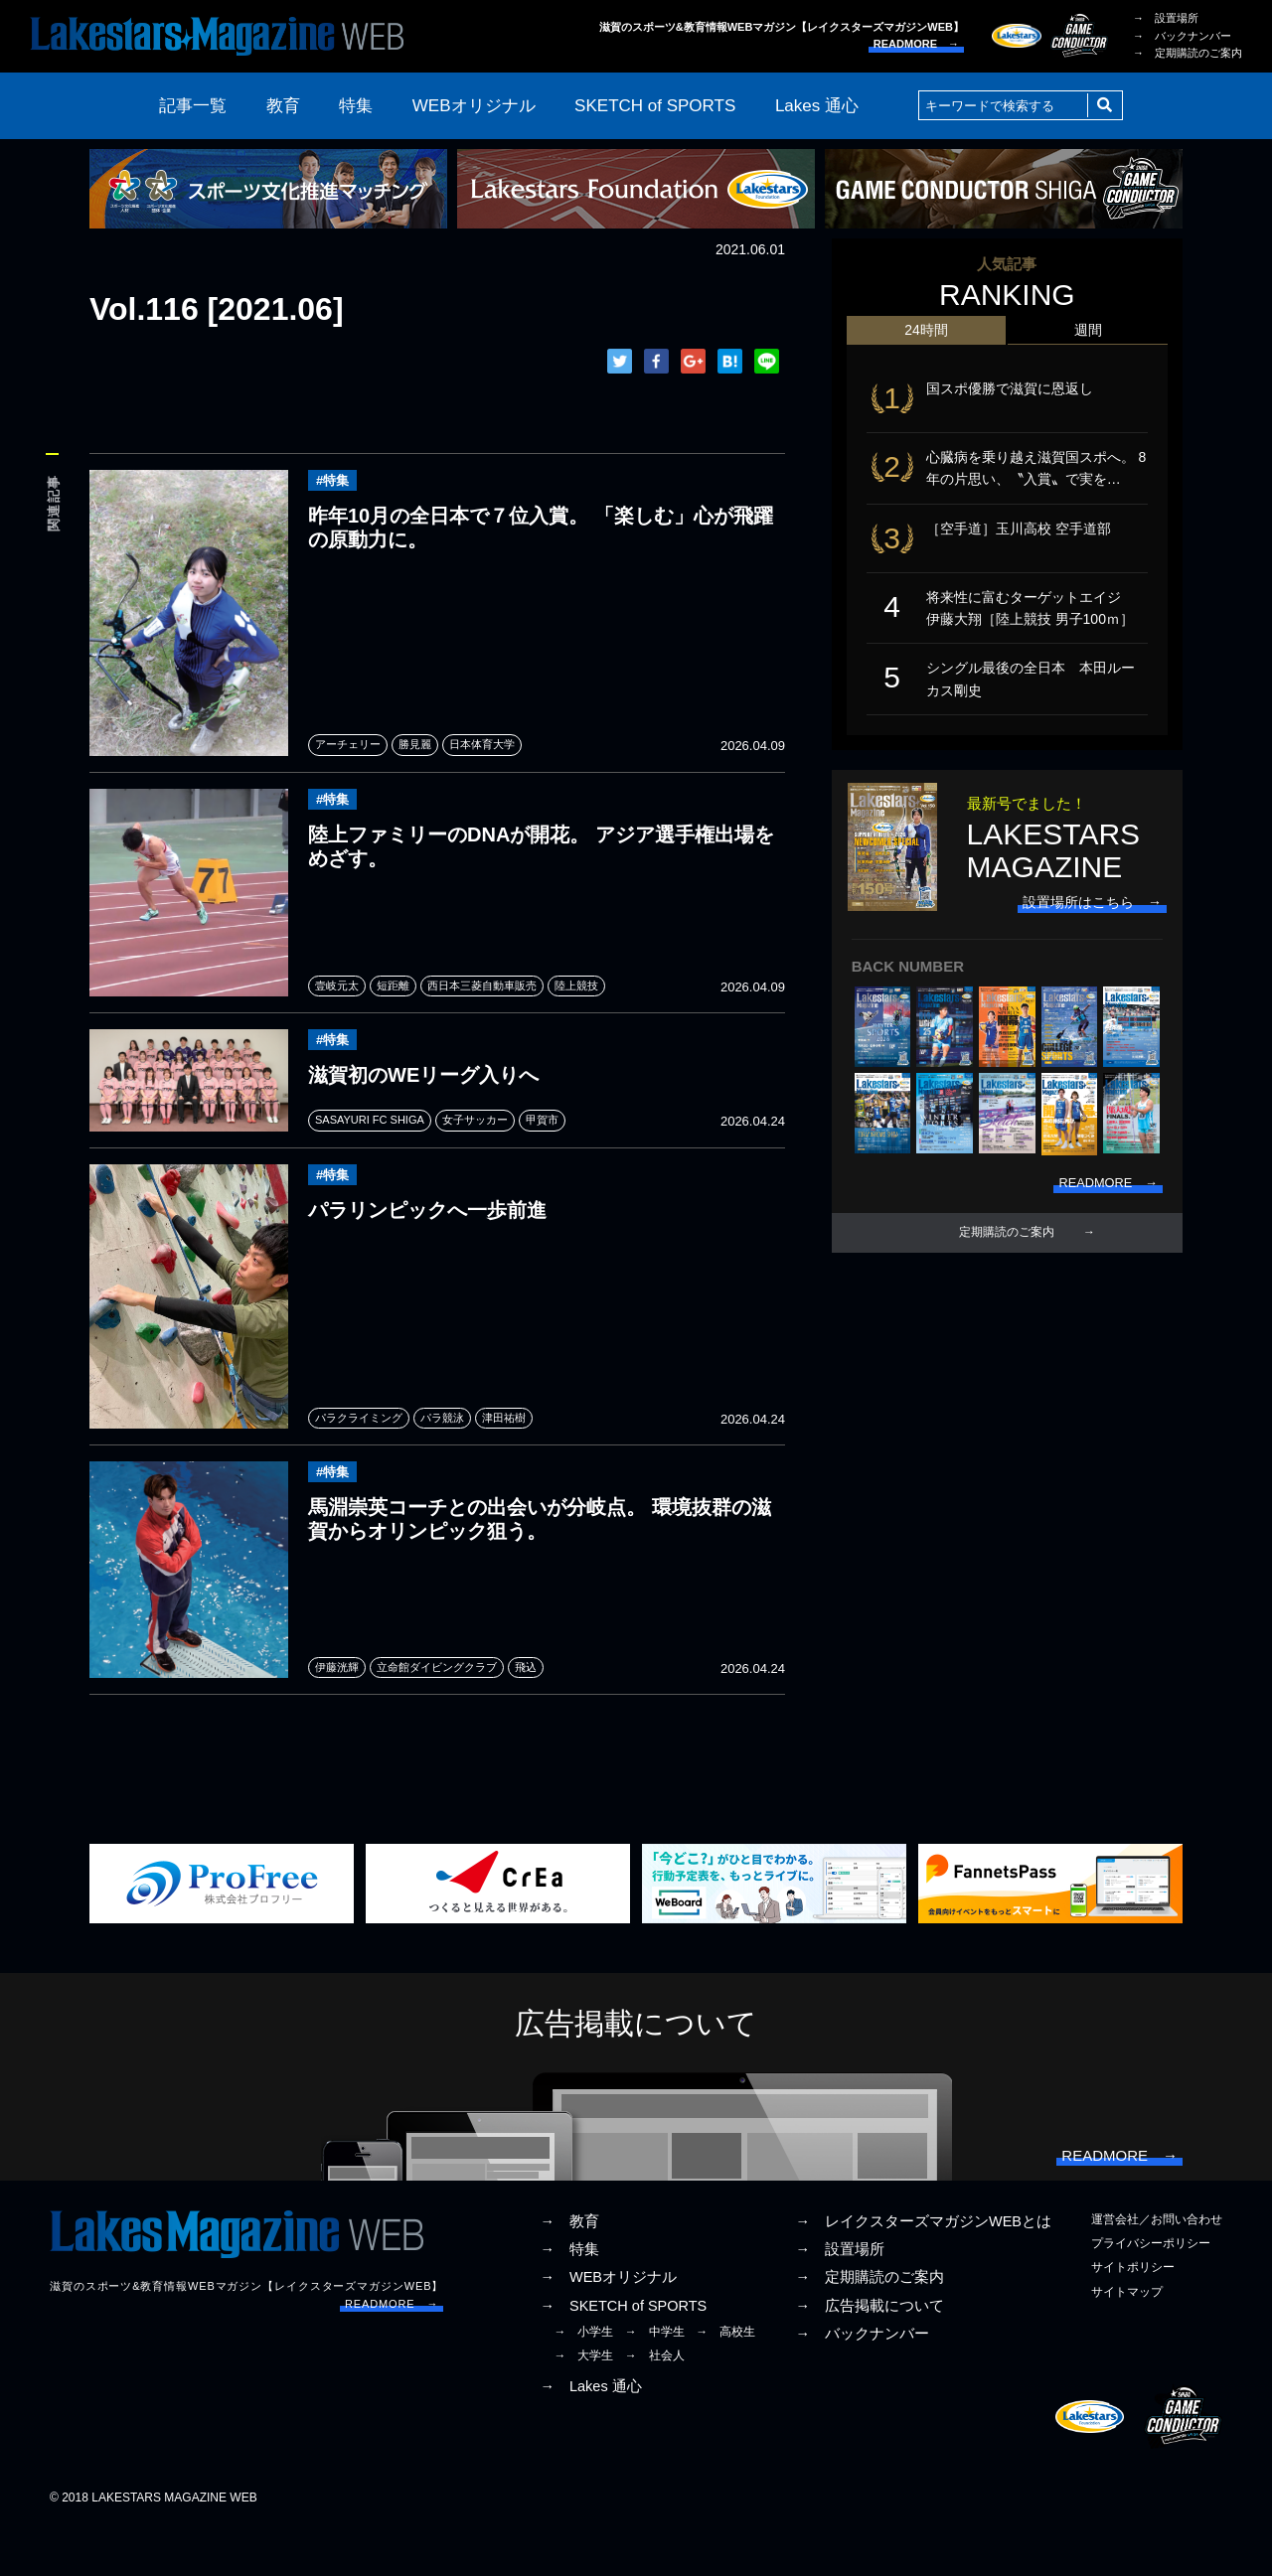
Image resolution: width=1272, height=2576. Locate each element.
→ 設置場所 (1165, 18)
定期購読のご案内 (1006, 1258)
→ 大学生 (583, 2404)
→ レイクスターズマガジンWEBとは (923, 2270)
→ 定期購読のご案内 (1187, 53)
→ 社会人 (655, 2404)
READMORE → (916, 44)
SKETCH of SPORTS (654, 105)
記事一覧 (193, 105)
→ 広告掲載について (869, 2353)
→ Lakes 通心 (590, 2435)
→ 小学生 (583, 2379)
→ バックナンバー (1182, 36)
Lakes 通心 (817, 105)
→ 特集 (569, 2298)
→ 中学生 (655, 2379)
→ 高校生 (725, 2379)
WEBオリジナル (474, 105)
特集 (356, 105)
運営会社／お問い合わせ (1156, 2268)
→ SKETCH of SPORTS (623, 2353)
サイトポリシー (1133, 2316)
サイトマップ (1127, 2340)
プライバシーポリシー (1150, 2292)
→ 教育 (569, 2270)
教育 (283, 105)
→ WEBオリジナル (608, 2326)
